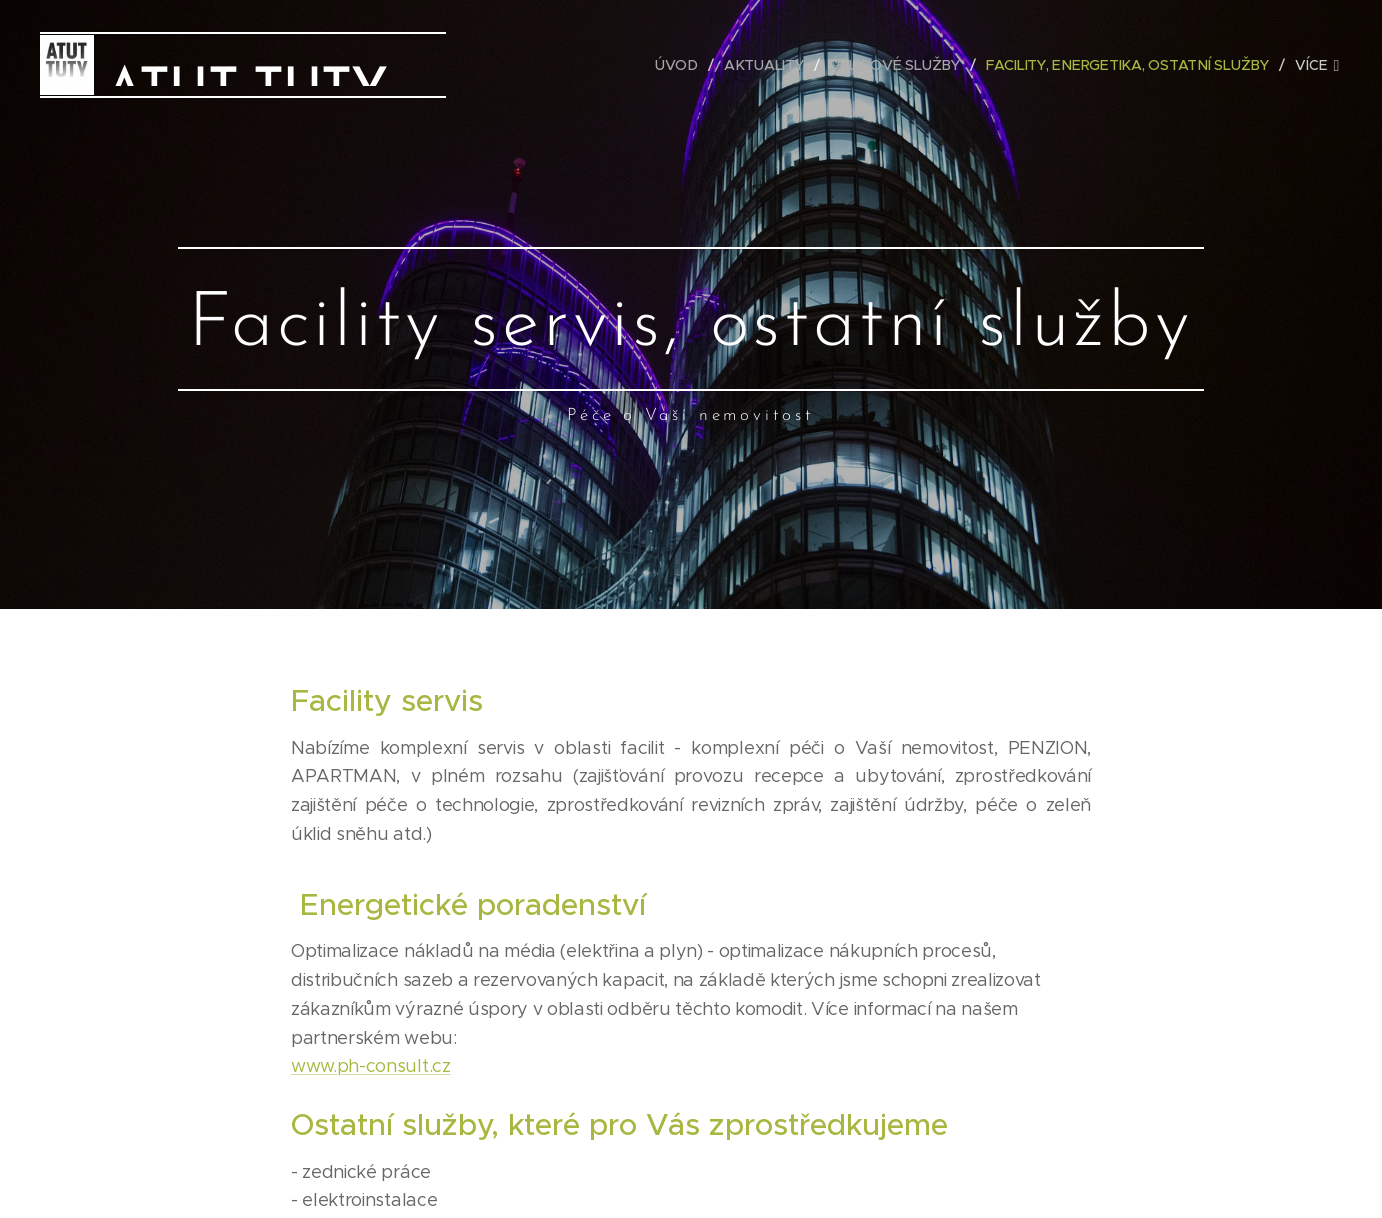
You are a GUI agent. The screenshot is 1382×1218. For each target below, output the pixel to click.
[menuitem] (680, 65)
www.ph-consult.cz (371, 1066)
